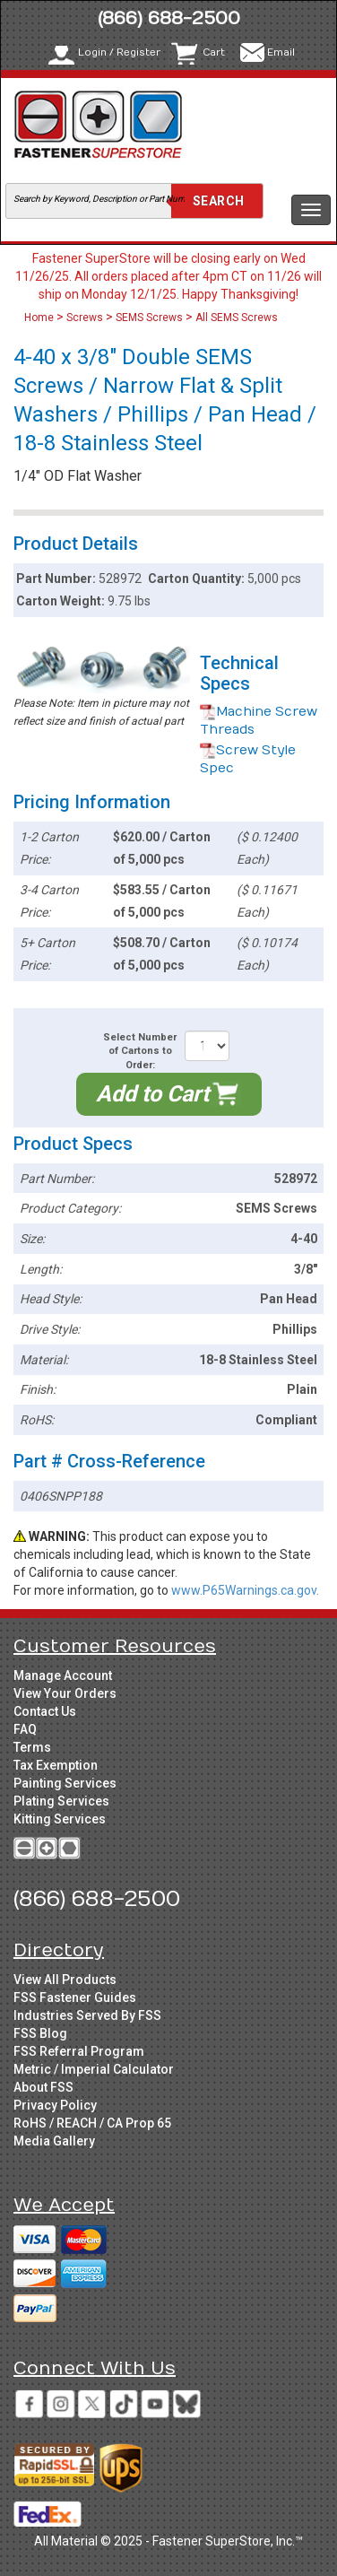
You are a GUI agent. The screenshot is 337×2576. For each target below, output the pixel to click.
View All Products (65, 1979)
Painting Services (65, 1783)
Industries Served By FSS (87, 2015)
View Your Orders (65, 1693)
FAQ (25, 1729)
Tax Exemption (55, 1765)
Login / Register (119, 52)
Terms (32, 1747)
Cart (214, 52)
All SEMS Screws (236, 317)
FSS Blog (40, 2033)
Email (281, 52)
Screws (84, 317)
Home (40, 317)
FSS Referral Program (78, 2051)
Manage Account (62, 1675)
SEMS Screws (149, 317)
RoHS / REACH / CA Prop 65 (92, 2123)
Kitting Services (59, 1819)
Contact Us (44, 1711)
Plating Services (61, 1801)
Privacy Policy (55, 2105)
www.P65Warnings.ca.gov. (245, 1590)
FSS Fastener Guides (74, 1997)
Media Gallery (54, 2141)
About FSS (43, 2087)
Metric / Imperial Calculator (93, 2069)
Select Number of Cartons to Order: (140, 1051)
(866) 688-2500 (169, 18)
